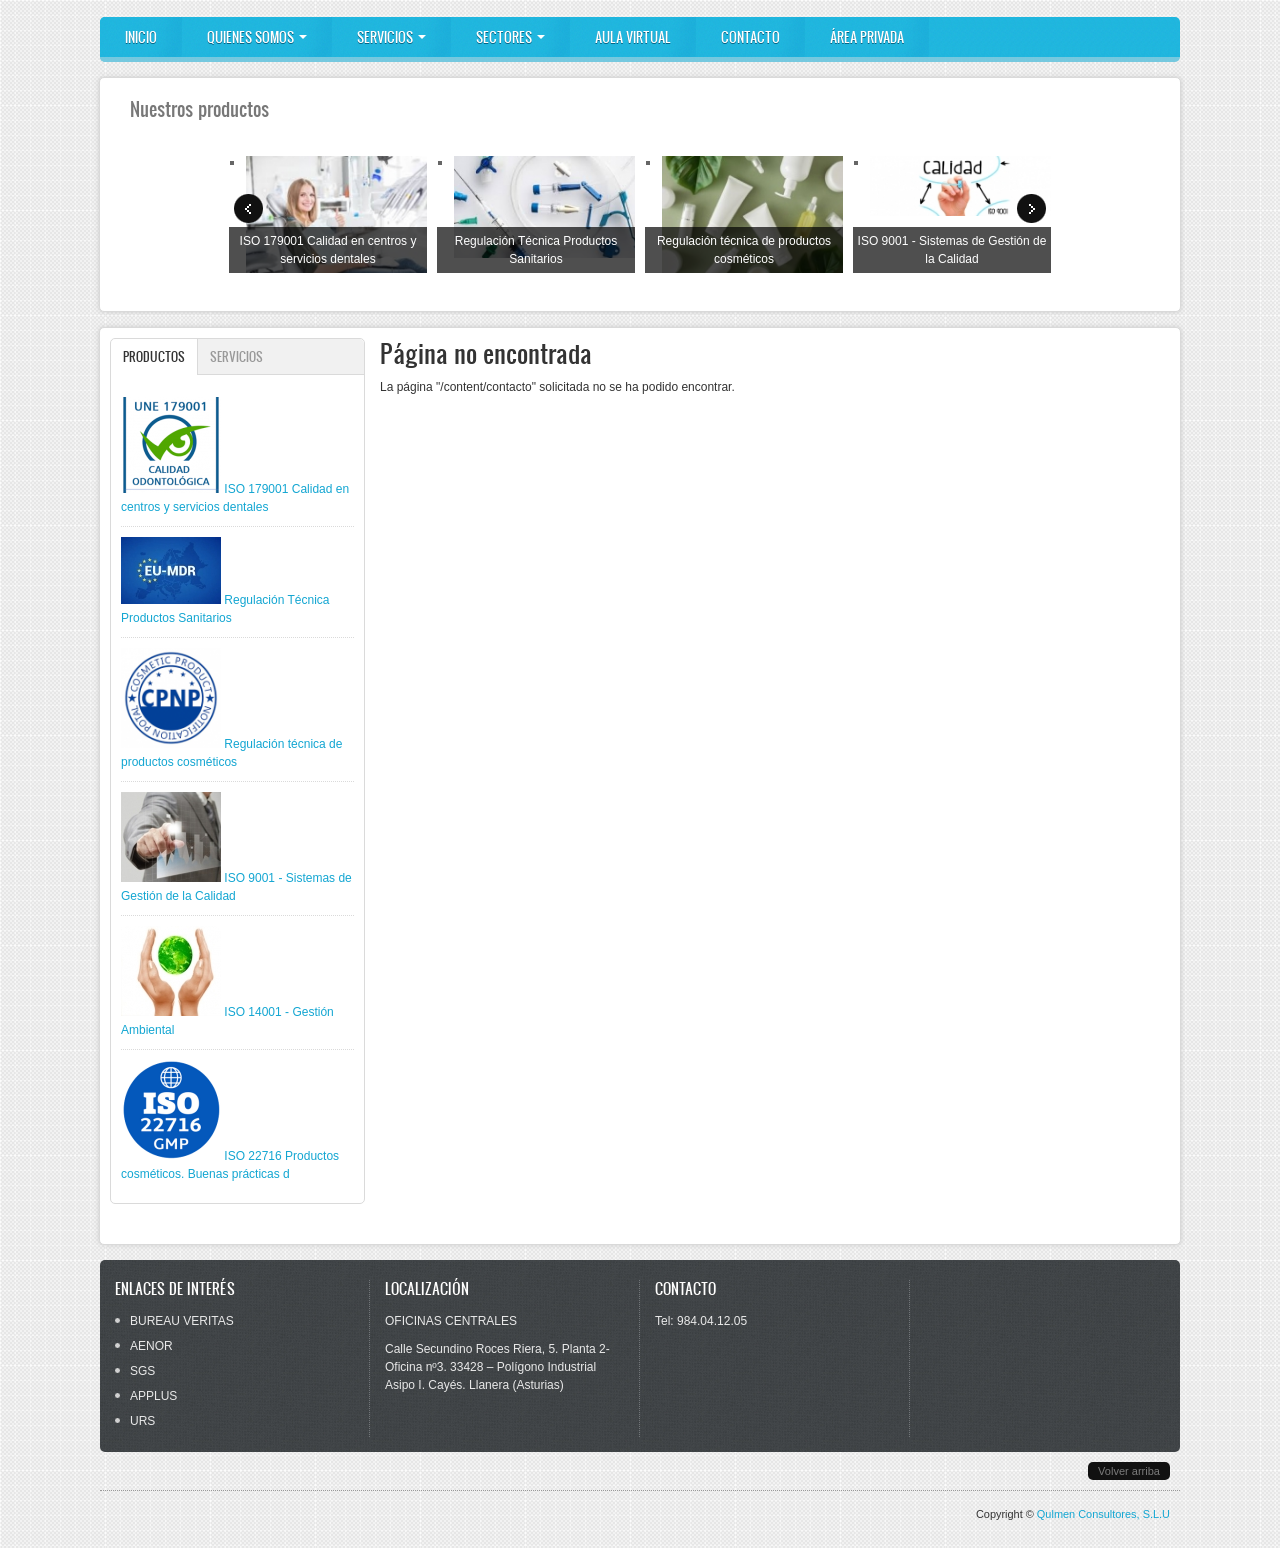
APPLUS (153, 1396)
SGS (142, 1371)
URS (142, 1421)
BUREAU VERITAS (182, 1321)
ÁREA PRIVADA (867, 37)
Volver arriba (1129, 1471)
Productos (160, 356)
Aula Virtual (633, 37)
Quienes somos (257, 37)
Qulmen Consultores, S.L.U (1103, 1514)
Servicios (391, 37)
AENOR (151, 1346)
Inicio (141, 37)
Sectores (510, 37)
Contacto (750, 37)
